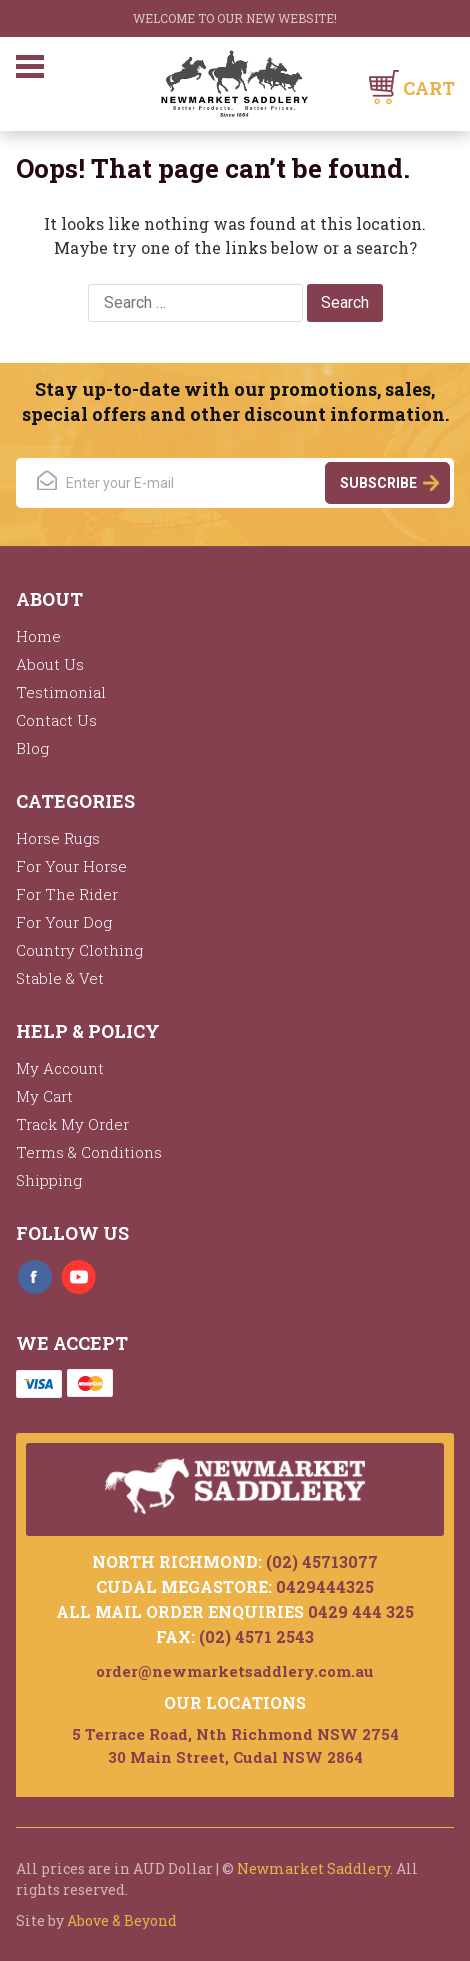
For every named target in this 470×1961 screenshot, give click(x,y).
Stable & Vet (60, 978)
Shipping (49, 1180)
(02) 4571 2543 (256, 1636)
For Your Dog (64, 922)
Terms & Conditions (89, 1152)
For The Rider (67, 894)
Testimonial (61, 692)
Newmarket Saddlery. (315, 1868)
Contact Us (56, 720)
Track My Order (72, 1124)
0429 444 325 (361, 1611)
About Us (50, 664)
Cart (429, 88)
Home (38, 636)
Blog (32, 748)
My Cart (44, 1096)
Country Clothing (79, 950)
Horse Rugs (58, 838)
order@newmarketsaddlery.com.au (235, 1671)
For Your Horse (71, 866)
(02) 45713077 (322, 1561)
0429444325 (325, 1586)
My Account (60, 1068)
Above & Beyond (122, 1920)
